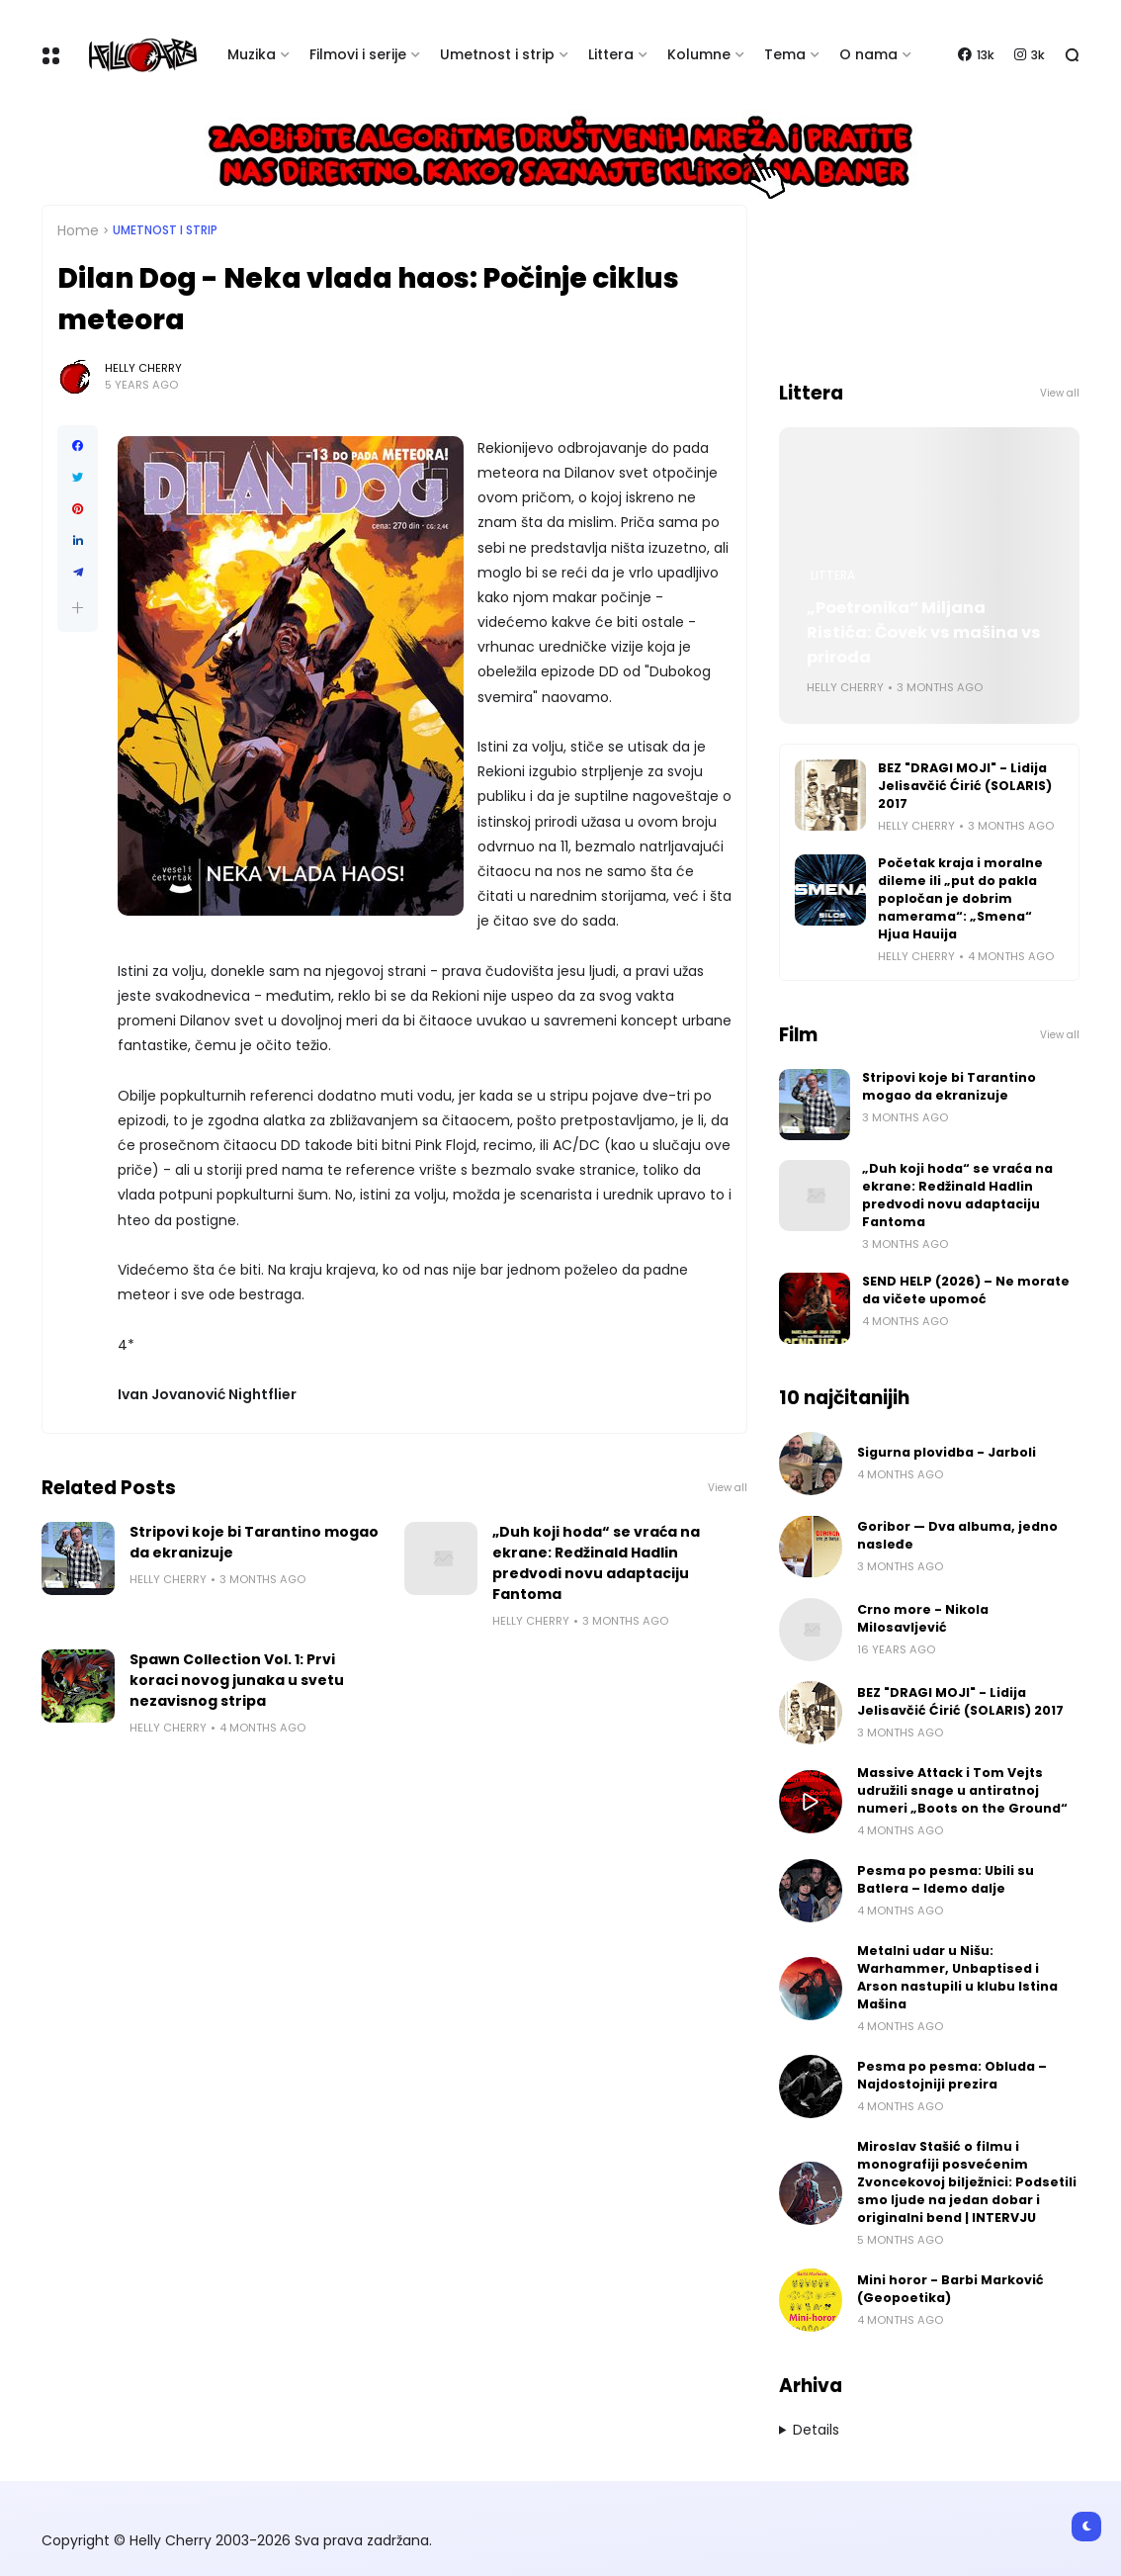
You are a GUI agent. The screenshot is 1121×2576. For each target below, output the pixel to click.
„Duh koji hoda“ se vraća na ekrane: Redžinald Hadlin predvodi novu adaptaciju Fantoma (596, 1563)
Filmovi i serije (357, 54)
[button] (77, 607)
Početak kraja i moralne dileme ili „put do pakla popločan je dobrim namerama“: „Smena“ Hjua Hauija (960, 898)
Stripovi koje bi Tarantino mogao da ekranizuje (254, 1542)
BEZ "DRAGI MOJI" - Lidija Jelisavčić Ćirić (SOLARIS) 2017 (965, 785)
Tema (785, 54)
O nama (868, 54)
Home (78, 230)
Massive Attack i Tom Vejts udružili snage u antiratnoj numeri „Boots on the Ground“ (962, 1790)
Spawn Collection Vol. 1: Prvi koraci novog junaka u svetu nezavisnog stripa (236, 1680)
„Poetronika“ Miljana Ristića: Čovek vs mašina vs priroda (924, 632)
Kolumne (699, 54)
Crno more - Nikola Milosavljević (923, 1618)
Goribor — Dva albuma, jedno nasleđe (957, 1535)
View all (727, 1487)
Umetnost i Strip (165, 230)
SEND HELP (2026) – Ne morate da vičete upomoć (966, 1290)
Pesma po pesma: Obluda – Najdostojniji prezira (952, 2075)
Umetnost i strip (497, 54)
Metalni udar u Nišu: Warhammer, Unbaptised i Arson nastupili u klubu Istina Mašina (957, 1977)
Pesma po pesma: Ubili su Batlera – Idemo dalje (945, 1879)
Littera (611, 54)
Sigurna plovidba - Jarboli (946, 1452)
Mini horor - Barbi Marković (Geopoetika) (950, 2288)
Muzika (251, 54)
